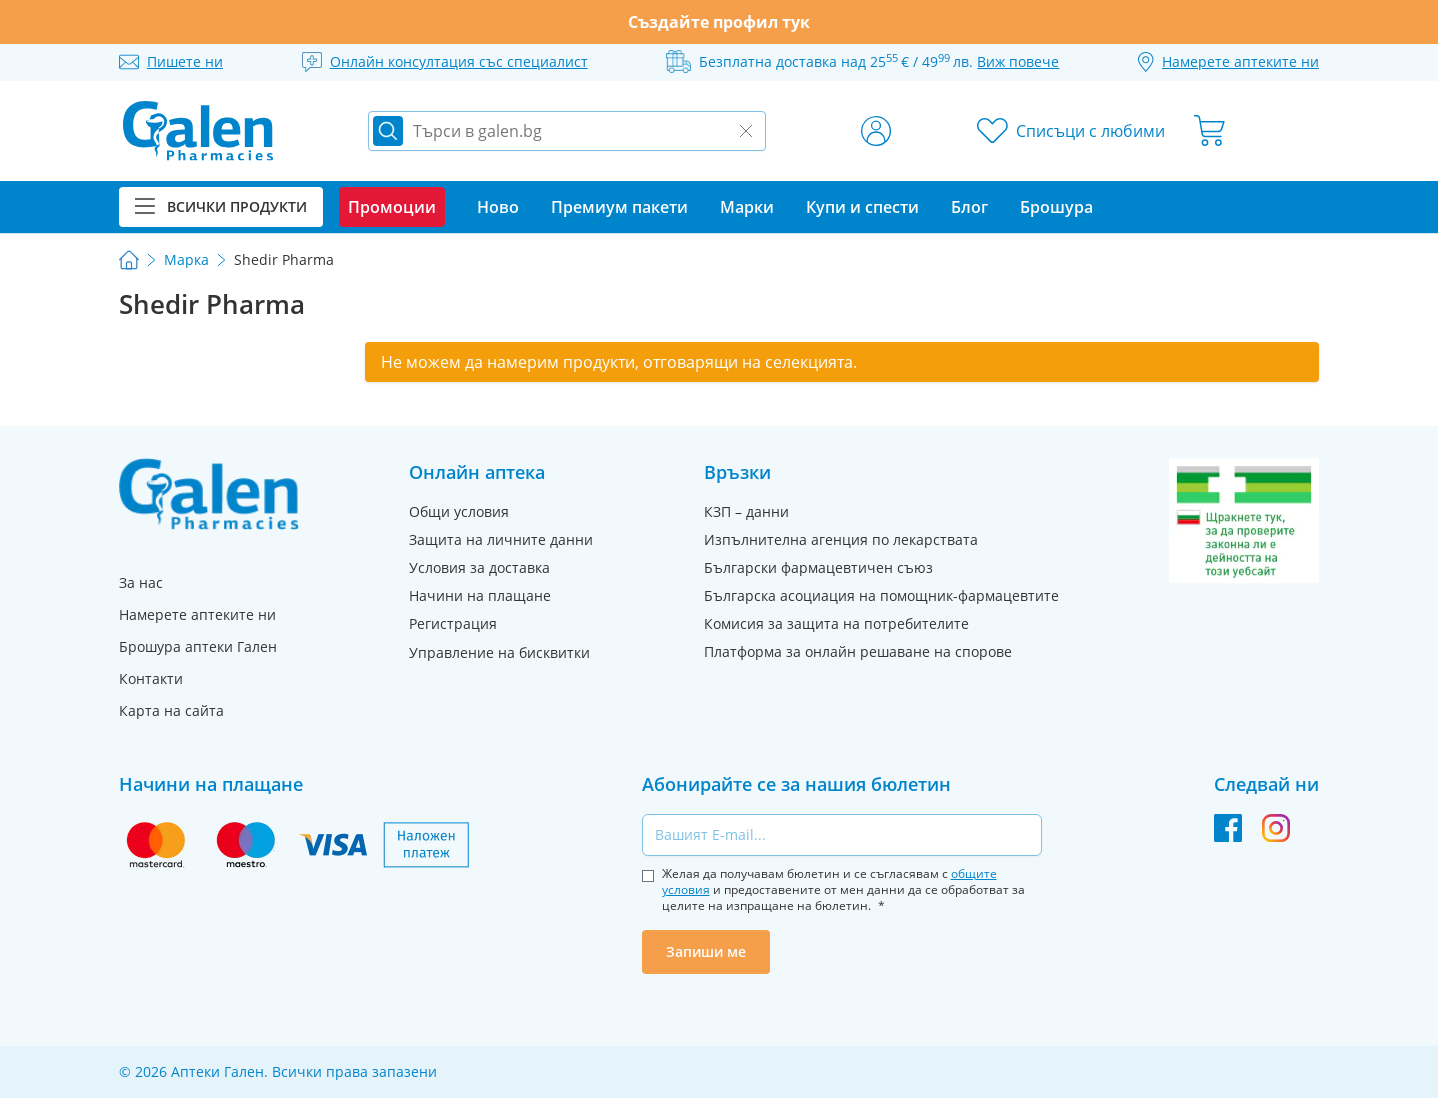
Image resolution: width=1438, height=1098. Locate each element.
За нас (141, 582)
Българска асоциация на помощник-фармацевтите (881, 595)
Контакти (151, 678)
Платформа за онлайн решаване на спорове (858, 651)
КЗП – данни (746, 511)
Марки (747, 207)
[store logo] (198, 131)
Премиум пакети (619, 207)
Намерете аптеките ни (197, 614)
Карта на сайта (171, 710)
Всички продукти (221, 206)
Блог (969, 207)
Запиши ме (706, 951)
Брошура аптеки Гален (198, 646)
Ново (498, 207)
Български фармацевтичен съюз (818, 567)
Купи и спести (862, 207)
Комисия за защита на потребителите (836, 623)
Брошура (1056, 207)
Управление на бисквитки (499, 652)
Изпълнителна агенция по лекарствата (841, 539)
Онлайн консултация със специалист (459, 61)
